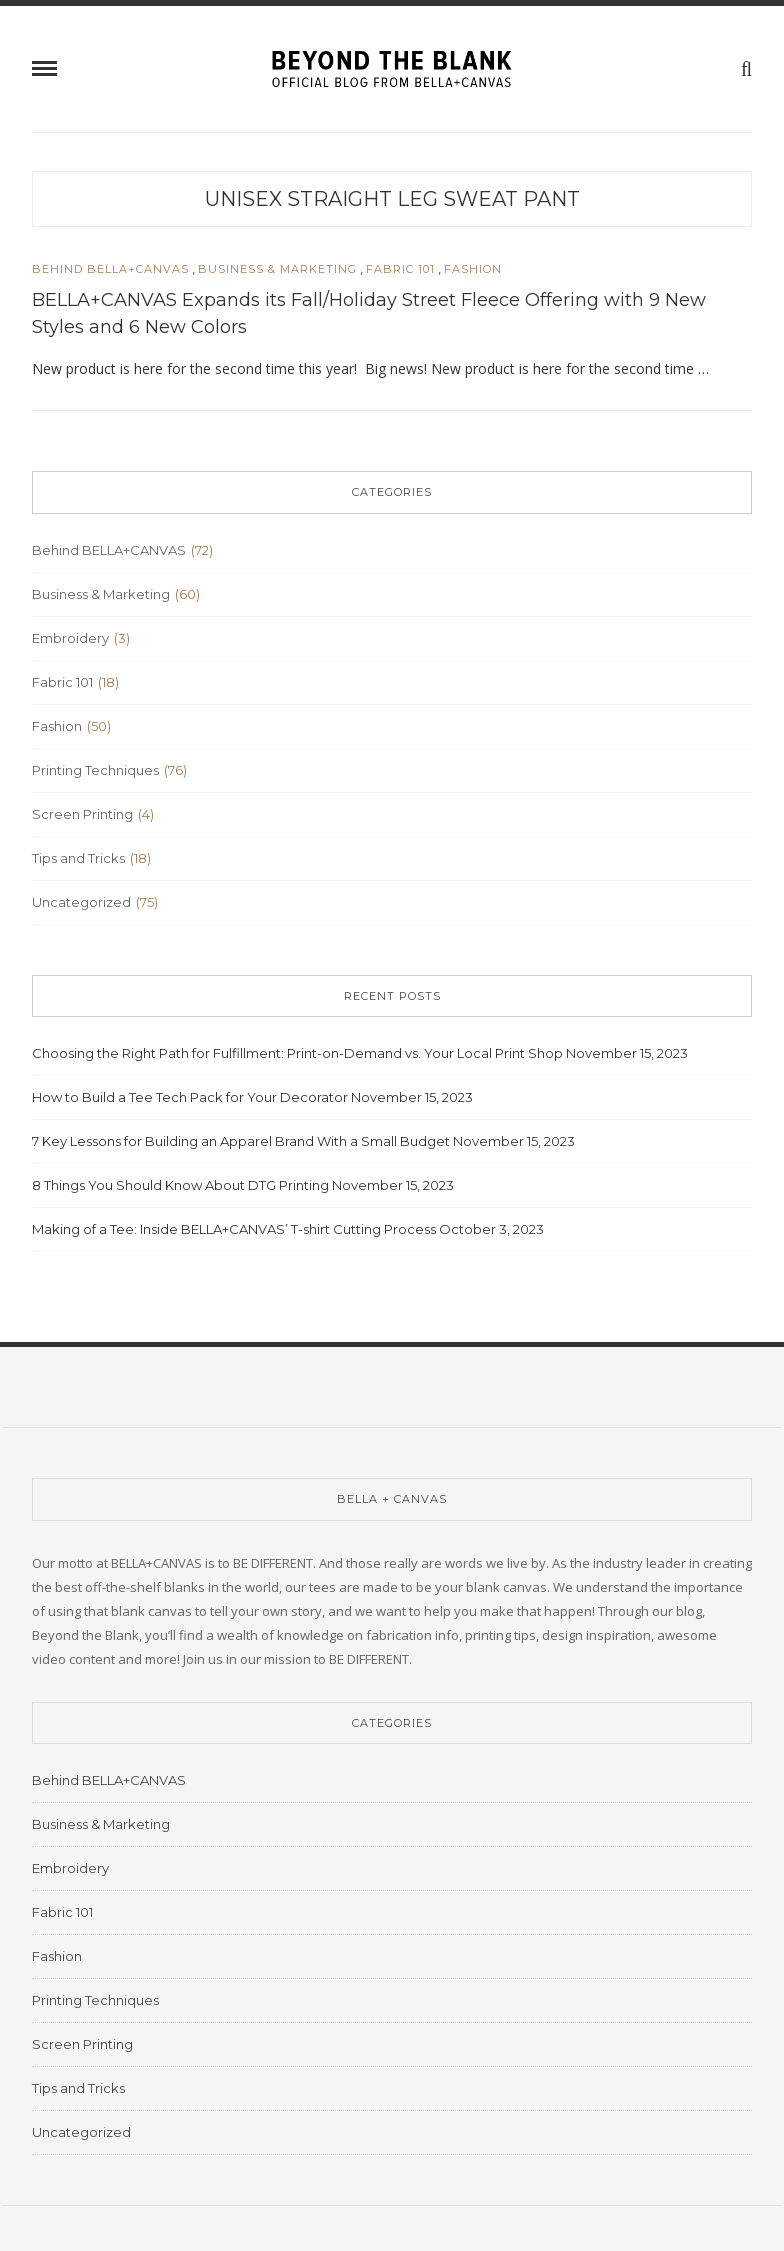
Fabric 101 (400, 269)
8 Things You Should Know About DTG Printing (180, 1185)
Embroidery (70, 638)
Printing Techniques (95, 770)
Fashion (473, 269)
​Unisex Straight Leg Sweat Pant (392, 199)
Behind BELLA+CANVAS (110, 269)
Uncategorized (81, 902)
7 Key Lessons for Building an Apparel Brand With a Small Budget (241, 1141)
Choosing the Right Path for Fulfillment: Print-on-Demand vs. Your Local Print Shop (297, 1053)
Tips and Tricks (78, 858)
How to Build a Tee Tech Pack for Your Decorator (190, 1097)
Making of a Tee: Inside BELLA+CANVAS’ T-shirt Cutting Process (234, 1229)
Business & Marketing (277, 269)
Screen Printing (82, 814)
